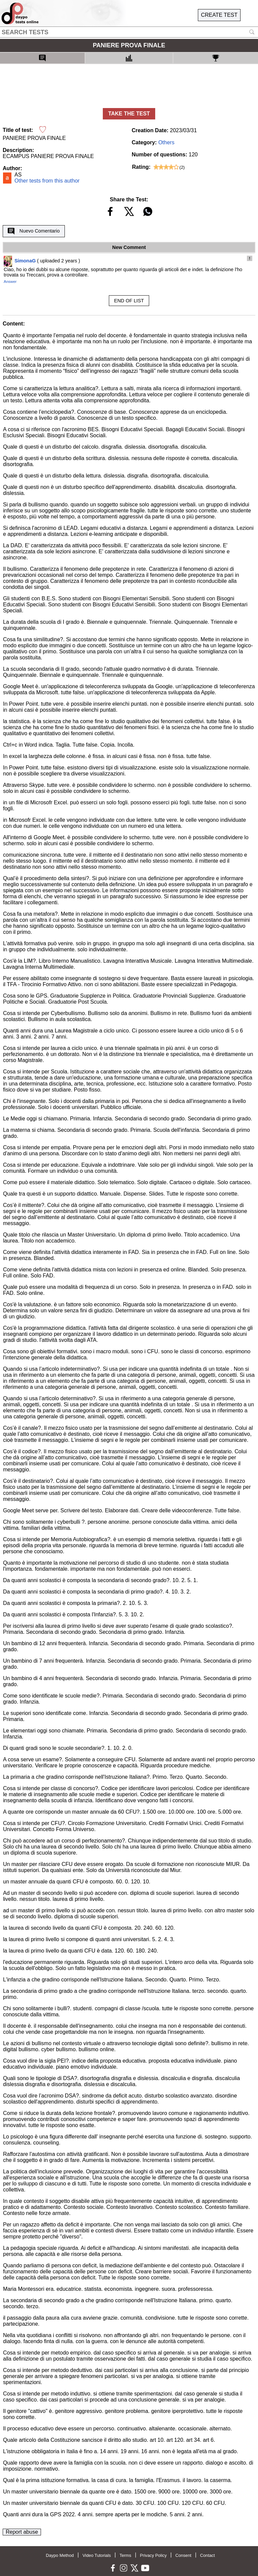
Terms (125, 2555)
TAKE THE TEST (129, 113)
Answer (10, 282)
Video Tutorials (97, 2555)
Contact (207, 2555)
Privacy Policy (153, 2555)
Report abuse (22, 2532)
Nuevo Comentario (33, 231)
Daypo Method (60, 2555)
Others (166, 142)
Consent (183, 2555)
